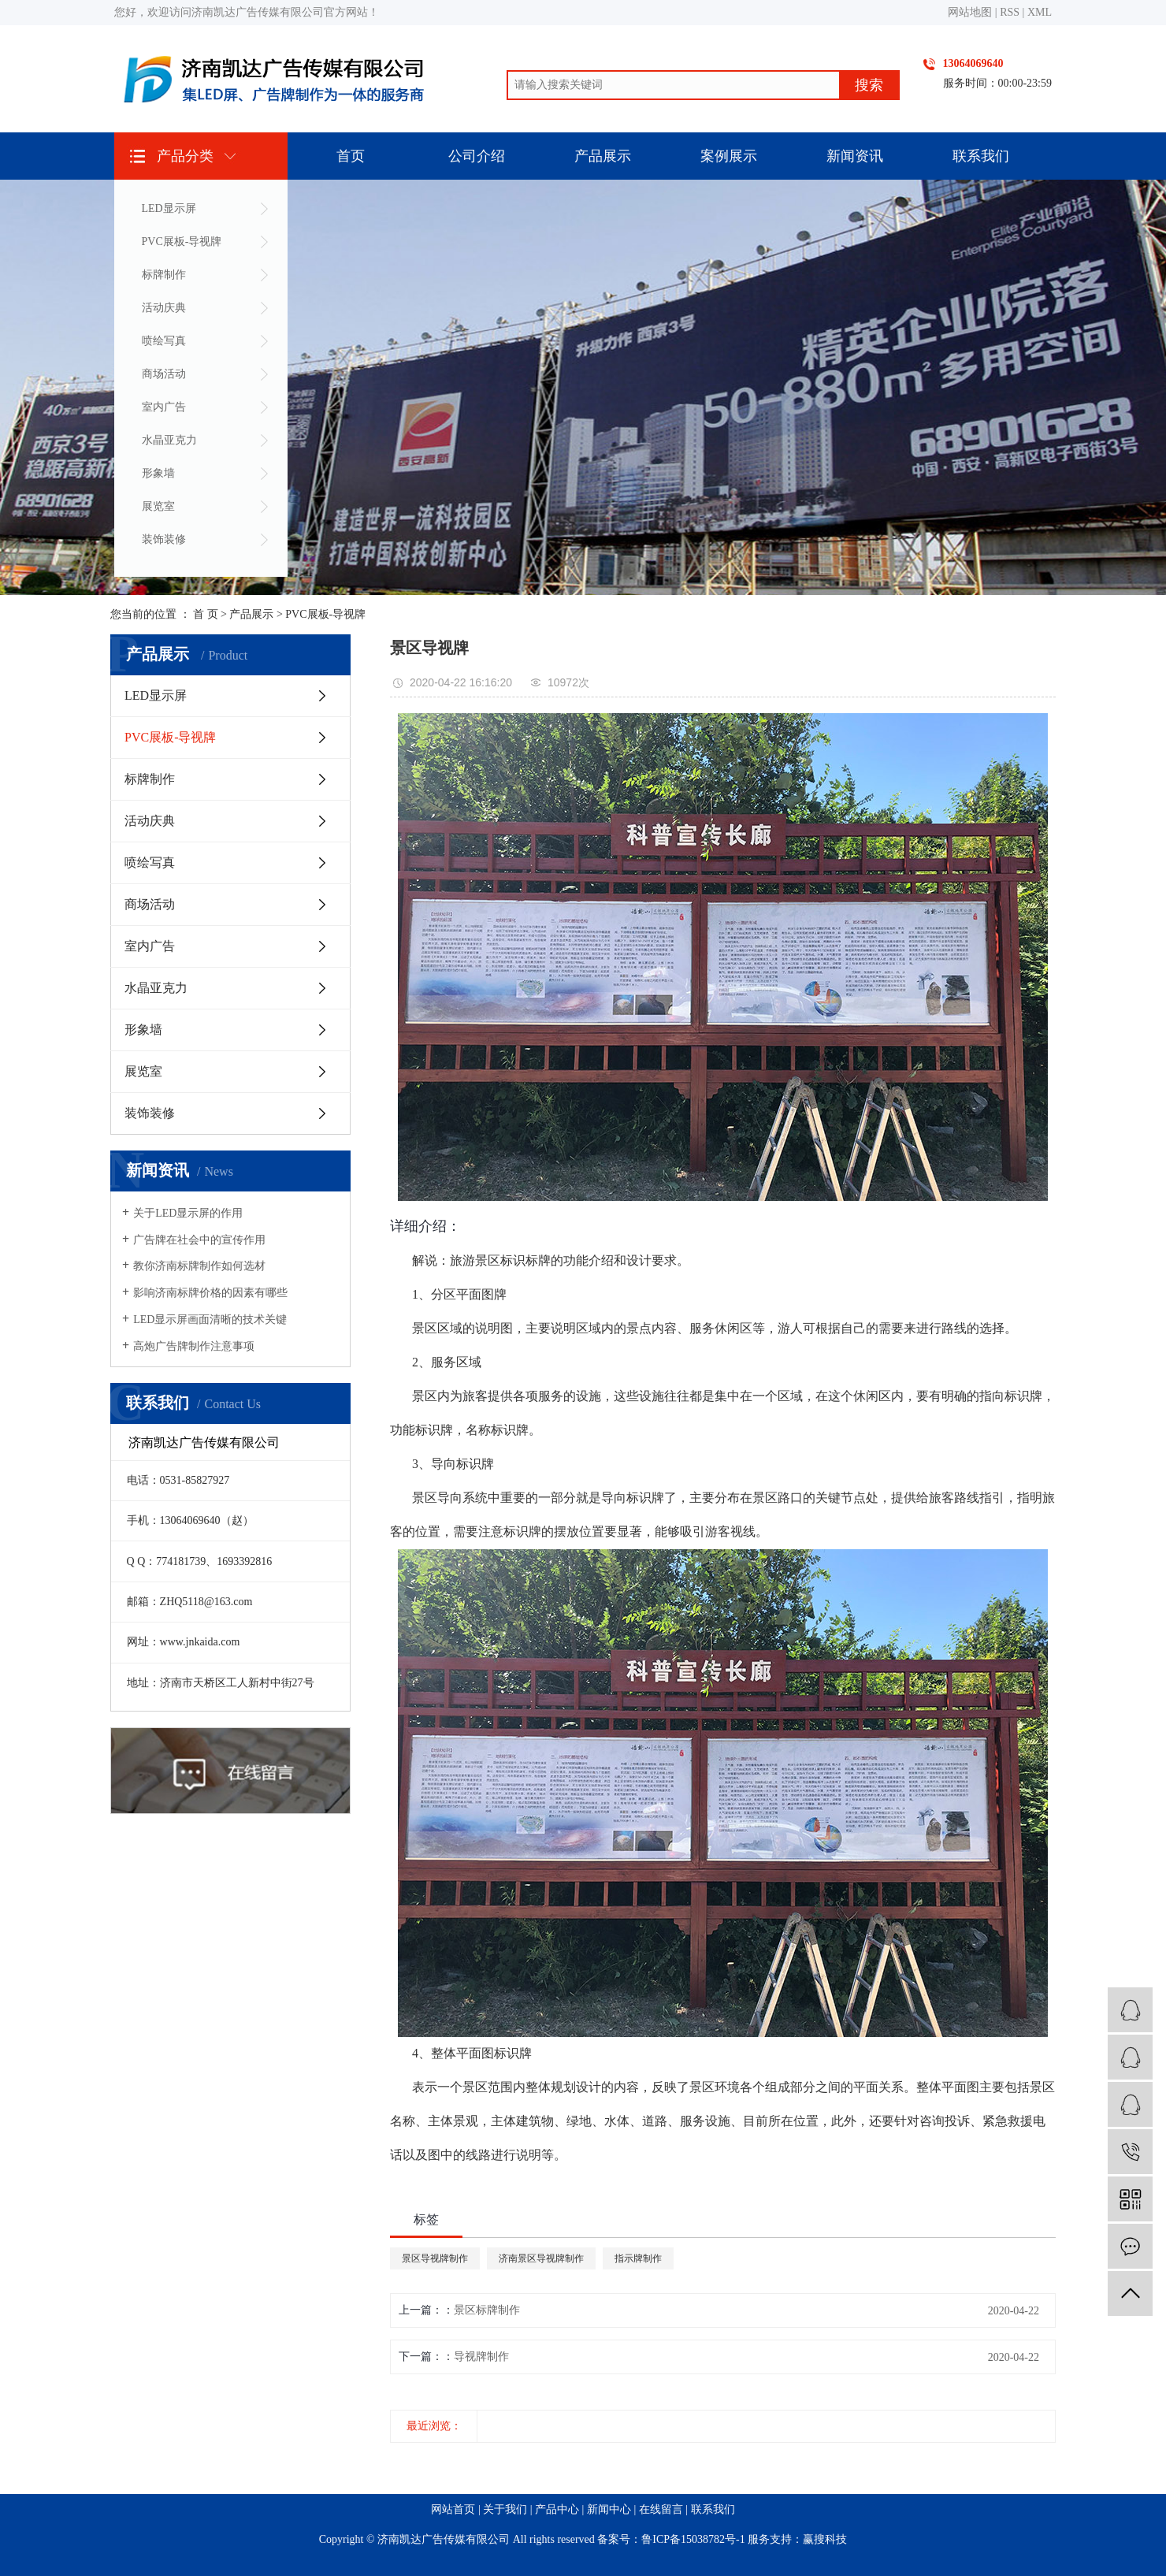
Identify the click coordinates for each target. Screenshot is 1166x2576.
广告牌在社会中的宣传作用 (199, 1240)
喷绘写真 (164, 341)
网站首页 (453, 2509)
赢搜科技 (825, 2539)
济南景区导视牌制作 (541, 2258)
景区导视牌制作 (435, 2258)
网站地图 (970, 12)
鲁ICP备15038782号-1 (693, 2539)
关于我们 (505, 2509)
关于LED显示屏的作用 (188, 1213)
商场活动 (164, 374)
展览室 (158, 506)
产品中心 (557, 2509)
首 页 (205, 614)
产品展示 (602, 156)
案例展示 (728, 156)
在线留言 (661, 2509)
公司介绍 (476, 156)
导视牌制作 (481, 2356)
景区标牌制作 (487, 2310)
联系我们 (980, 156)
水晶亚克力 (169, 440)
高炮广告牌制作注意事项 (193, 1346)
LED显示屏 (169, 208)
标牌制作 (164, 275)
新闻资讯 (854, 156)
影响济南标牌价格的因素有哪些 (210, 1293)
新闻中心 (609, 2509)
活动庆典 (164, 308)
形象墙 (158, 473)
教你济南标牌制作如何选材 (199, 1266)
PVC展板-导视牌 (182, 241)
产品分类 (185, 156)
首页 (350, 156)
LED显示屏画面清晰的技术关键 (210, 1319)
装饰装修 (164, 539)
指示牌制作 (638, 2258)
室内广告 (164, 407)
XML (1039, 12)
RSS (1009, 12)
